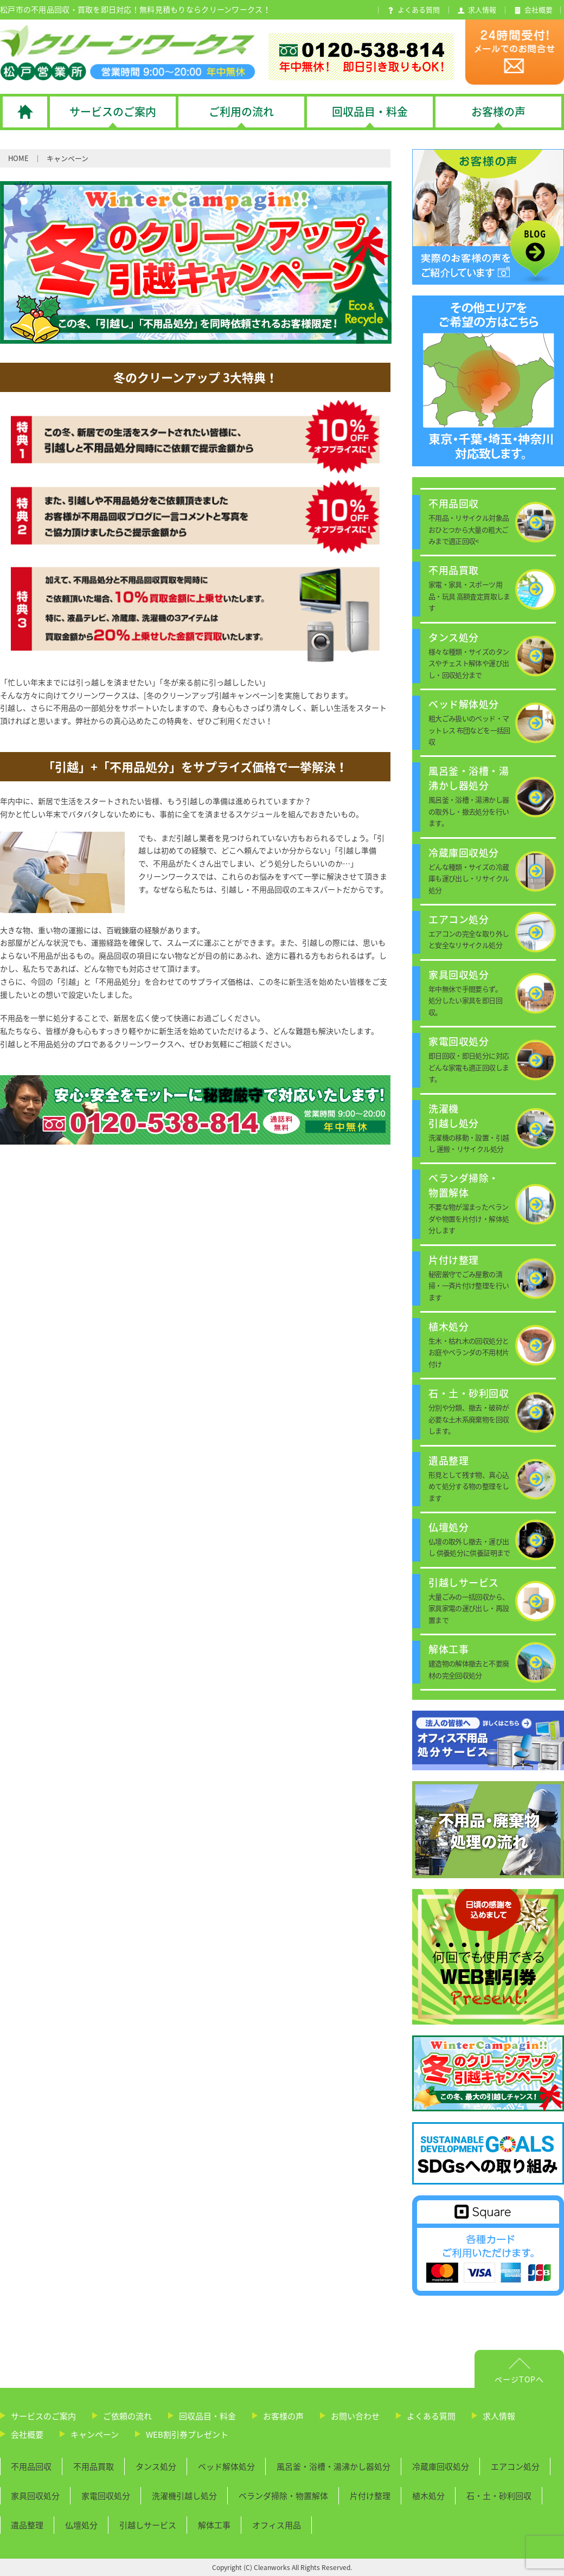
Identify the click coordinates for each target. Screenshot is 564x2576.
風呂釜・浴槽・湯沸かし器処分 (333, 2466)
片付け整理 (370, 2496)
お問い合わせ (355, 2416)
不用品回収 (31, 2466)
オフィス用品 (276, 2525)
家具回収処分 (35, 2496)
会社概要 (27, 2434)
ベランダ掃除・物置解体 (283, 2496)
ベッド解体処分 (226, 2466)
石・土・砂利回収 (498, 2496)
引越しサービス (147, 2525)
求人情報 (499, 2416)
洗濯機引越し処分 (184, 2496)
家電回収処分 (105, 2496)
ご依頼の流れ (127, 2416)
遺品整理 (27, 2525)
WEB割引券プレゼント (187, 2434)
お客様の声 (283, 2416)
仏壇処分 (81, 2525)
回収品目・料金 (207, 2416)
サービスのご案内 (43, 2416)
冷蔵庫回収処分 (440, 2466)
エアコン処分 (515, 2466)
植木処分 (428, 2496)
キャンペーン (94, 2434)
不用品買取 (93, 2466)
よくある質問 (431, 2416)
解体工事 (214, 2525)
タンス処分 (156, 2466)
